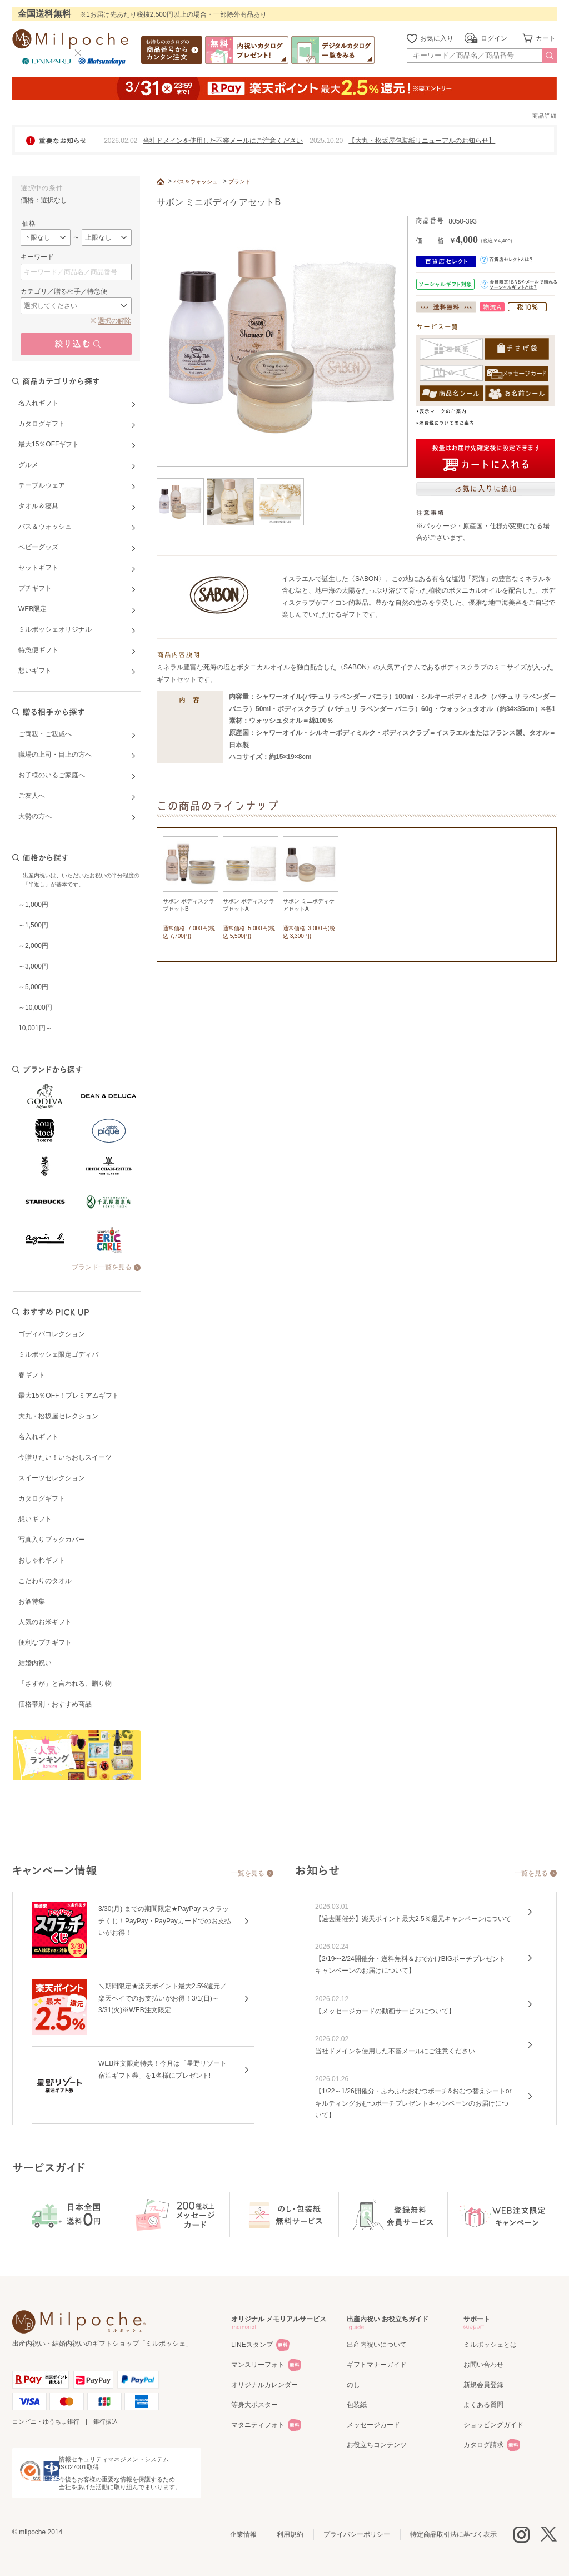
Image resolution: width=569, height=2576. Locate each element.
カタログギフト (41, 1498)
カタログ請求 (483, 2445)
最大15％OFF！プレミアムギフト (68, 1395)
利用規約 (290, 2534)
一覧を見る (247, 1873)
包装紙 (357, 2405)
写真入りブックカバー (51, 1539)
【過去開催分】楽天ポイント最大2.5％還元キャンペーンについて (413, 1919)
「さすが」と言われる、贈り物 (65, 1683)
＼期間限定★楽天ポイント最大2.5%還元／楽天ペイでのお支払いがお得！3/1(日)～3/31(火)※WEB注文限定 (162, 1998)
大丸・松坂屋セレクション (58, 1416)
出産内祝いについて (377, 2345)
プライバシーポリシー (356, 2534)
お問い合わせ (483, 2365)
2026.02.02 (120, 141)
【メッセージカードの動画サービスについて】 (385, 2011)
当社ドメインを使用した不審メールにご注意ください (223, 141)
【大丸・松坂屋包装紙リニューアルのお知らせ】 (421, 141)
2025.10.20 (326, 141)
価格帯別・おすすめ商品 (55, 1704)
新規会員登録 (483, 2385)
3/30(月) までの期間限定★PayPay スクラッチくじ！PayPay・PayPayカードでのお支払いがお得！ (164, 1921)
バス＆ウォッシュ (195, 181)
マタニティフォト (257, 2425)
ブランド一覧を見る (102, 1267)
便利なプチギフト (45, 1642)
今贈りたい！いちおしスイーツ (65, 1457)
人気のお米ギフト (45, 1622)
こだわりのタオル (45, 1581)
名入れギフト (38, 1437)
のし (353, 2385)
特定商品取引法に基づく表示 (453, 2534)
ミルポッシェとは (490, 2345)
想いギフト (35, 1519)
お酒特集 (31, 1601)
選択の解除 (114, 321)
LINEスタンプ (252, 2345)
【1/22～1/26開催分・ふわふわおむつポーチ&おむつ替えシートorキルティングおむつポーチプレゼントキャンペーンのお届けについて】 (413, 2103)
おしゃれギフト (41, 1560)
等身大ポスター (254, 2405)
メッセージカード (373, 2425)
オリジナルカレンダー (264, 2385)
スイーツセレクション (51, 1478)
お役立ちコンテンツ (377, 2445)
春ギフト (31, 1375)
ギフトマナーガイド (377, 2365)
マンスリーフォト (257, 2365)
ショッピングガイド (493, 2425)
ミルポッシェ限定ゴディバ (58, 1354)
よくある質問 (483, 2405)
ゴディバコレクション (51, 1334)
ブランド (239, 181)
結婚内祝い (35, 1663)
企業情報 (243, 2534)
